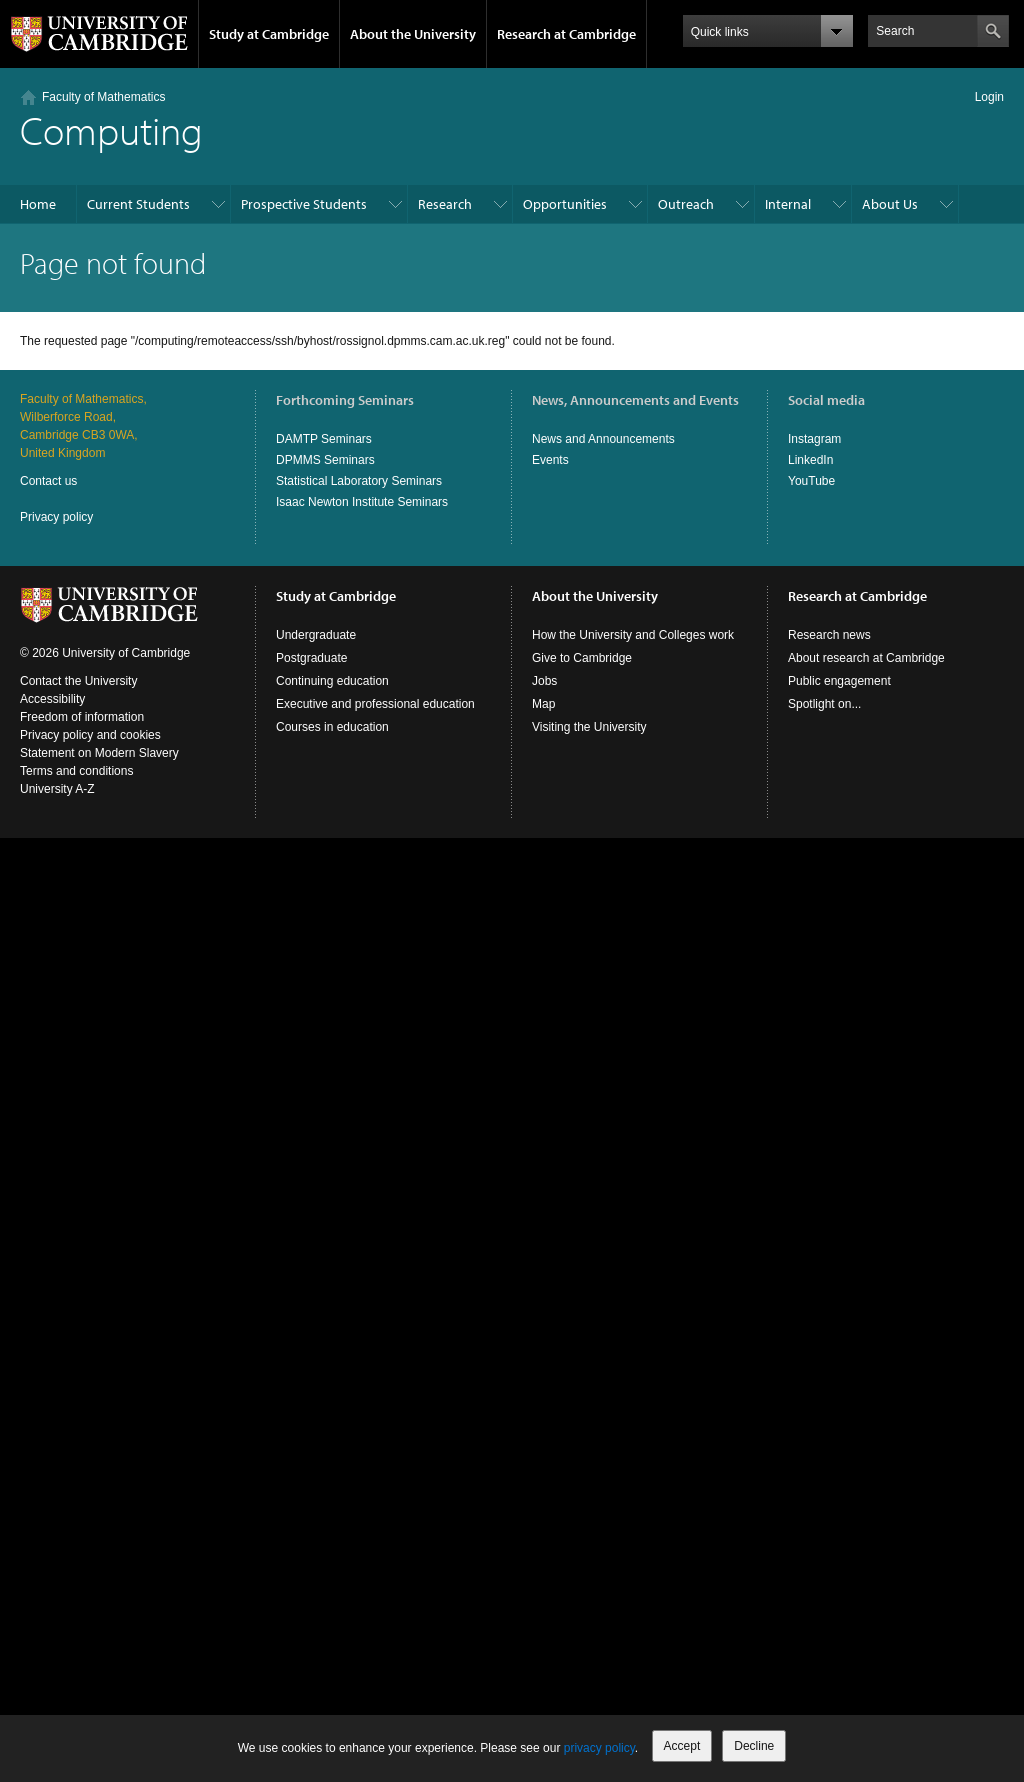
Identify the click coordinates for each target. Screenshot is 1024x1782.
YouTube (811, 481)
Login (989, 97)
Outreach (686, 204)
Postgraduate (311, 658)
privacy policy (599, 1748)
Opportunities (565, 204)
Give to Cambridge (582, 658)
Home (38, 204)
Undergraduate (316, 635)
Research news (829, 635)
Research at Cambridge (566, 34)
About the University (413, 34)
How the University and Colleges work (633, 635)
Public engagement (839, 681)
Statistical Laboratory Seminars (359, 481)
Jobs (544, 681)
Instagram (814, 439)
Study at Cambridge (269, 34)
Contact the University (78, 681)
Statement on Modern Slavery (99, 753)
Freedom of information (82, 717)
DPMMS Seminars (325, 460)
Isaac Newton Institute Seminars (362, 502)
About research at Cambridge (866, 658)
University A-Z (57, 789)
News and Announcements (603, 439)
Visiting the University (589, 727)
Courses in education (332, 727)
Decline (754, 1746)
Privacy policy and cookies (90, 735)
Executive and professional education (375, 704)
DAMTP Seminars (324, 439)
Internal (788, 204)
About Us (890, 204)
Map (543, 704)
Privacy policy (56, 517)
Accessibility (52, 699)
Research (445, 204)
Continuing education (332, 681)
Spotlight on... (824, 704)
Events (550, 460)
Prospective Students (304, 204)
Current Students (138, 204)
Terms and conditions (76, 771)
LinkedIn (810, 460)
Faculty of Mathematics (103, 97)
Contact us (48, 481)
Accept (682, 1746)
